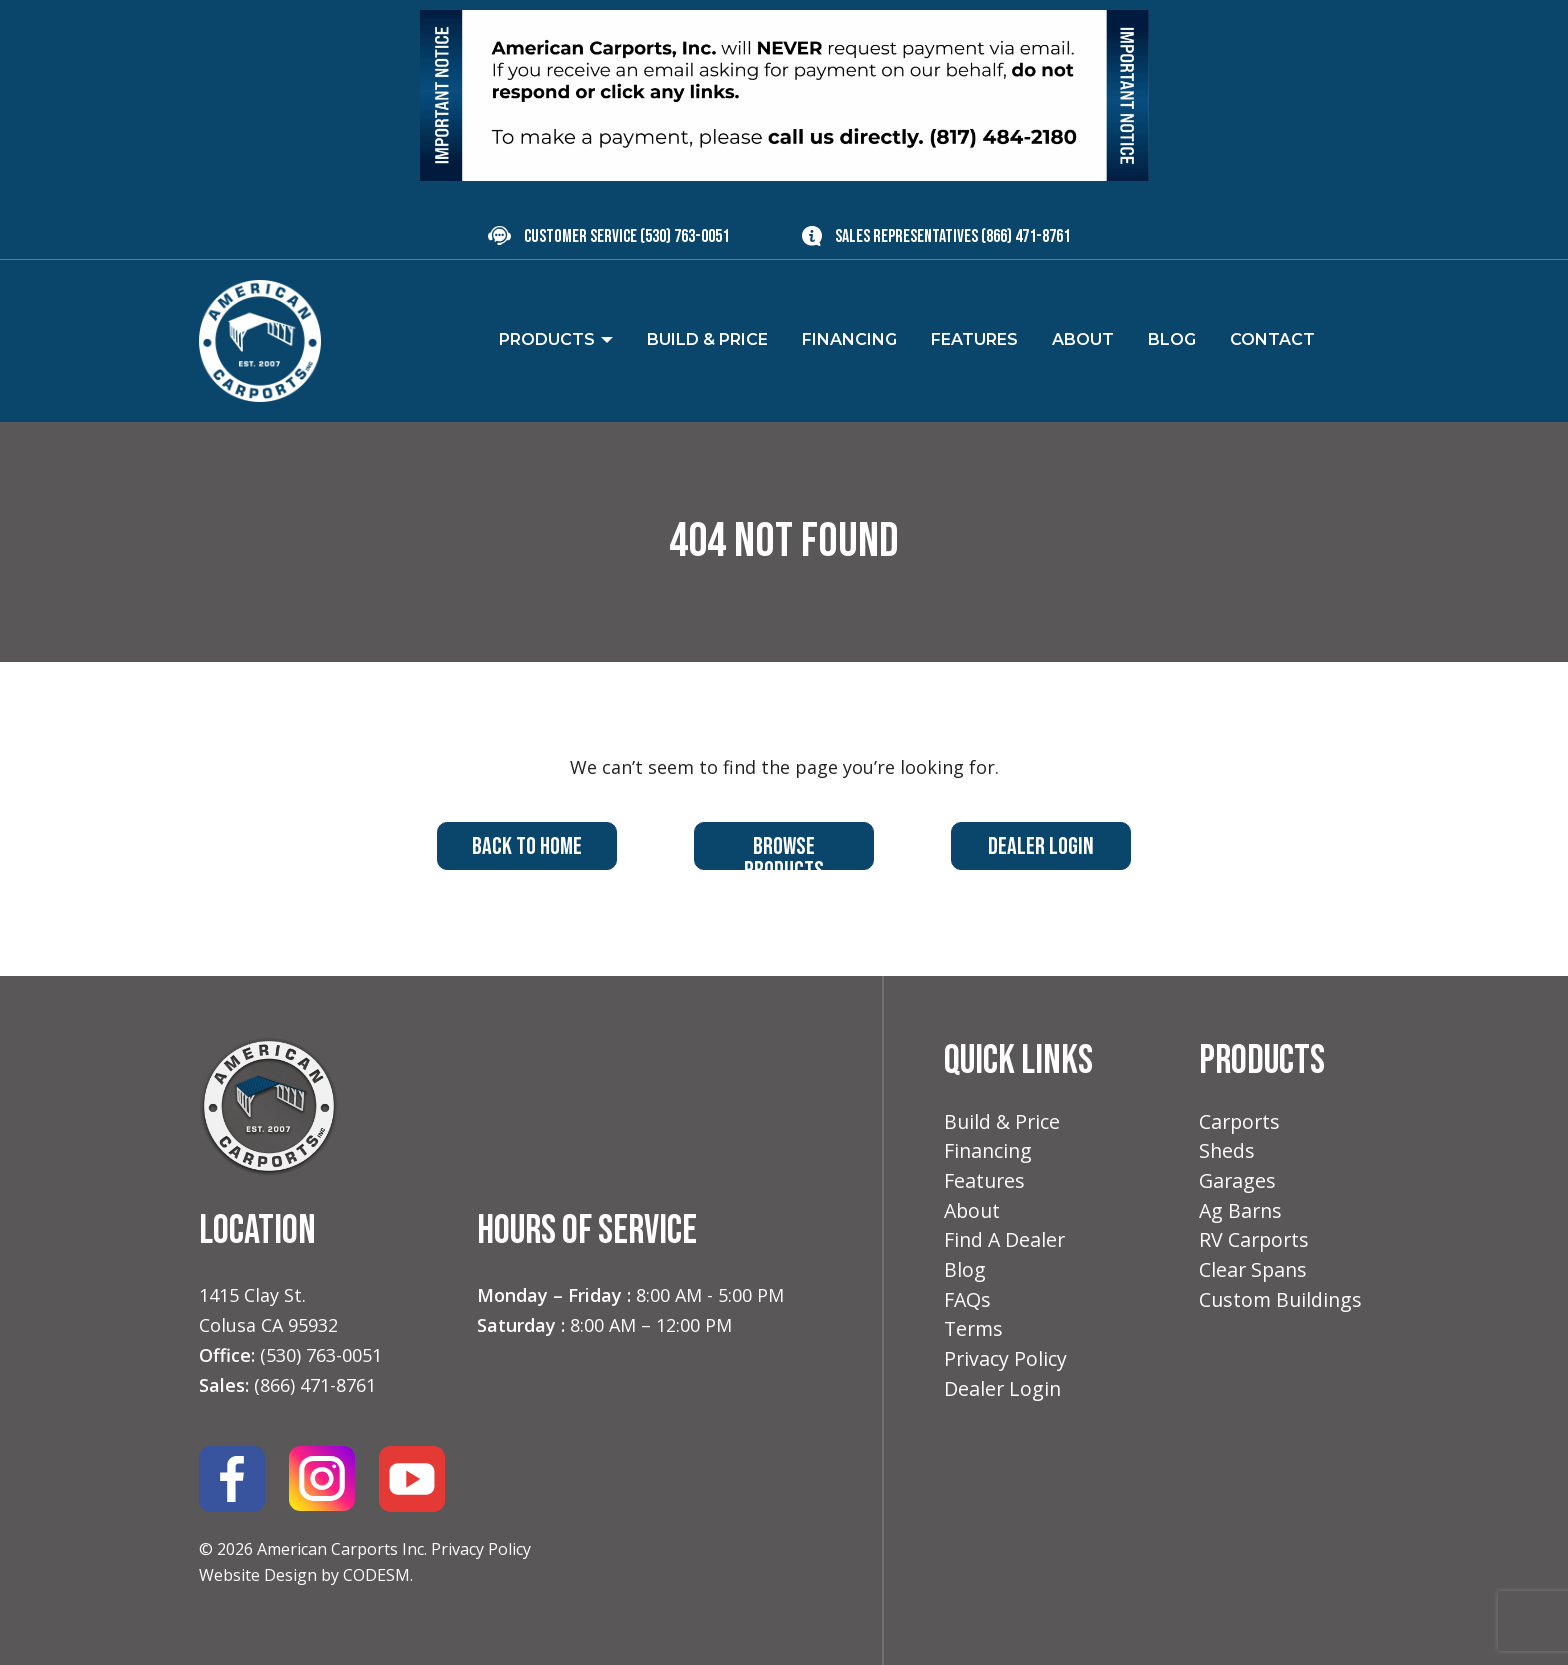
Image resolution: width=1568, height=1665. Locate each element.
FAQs (968, 1306)
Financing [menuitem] (849, 339)
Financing (989, 1152)
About (973, 1214)
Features (985, 1183)
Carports (1241, 1122)
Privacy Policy (481, 1549)
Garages (1238, 1183)
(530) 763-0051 (684, 236)
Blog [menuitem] (1172, 339)
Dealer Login (1041, 846)
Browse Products (784, 851)
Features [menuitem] (974, 339)
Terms (975, 1336)
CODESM (376, 1575)
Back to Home (527, 846)
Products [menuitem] (547, 339)
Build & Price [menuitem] (707, 339)
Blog (965, 1275)
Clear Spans (1254, 1275)
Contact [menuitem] (1272, 339)
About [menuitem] (1083, 339)
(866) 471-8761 (1025, 236)
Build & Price (1003, 1122)
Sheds (1227, 1152)
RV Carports (1255, 1244)
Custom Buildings (1282, 1306)
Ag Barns (1242, 1214)
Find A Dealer (1006, 1244)
